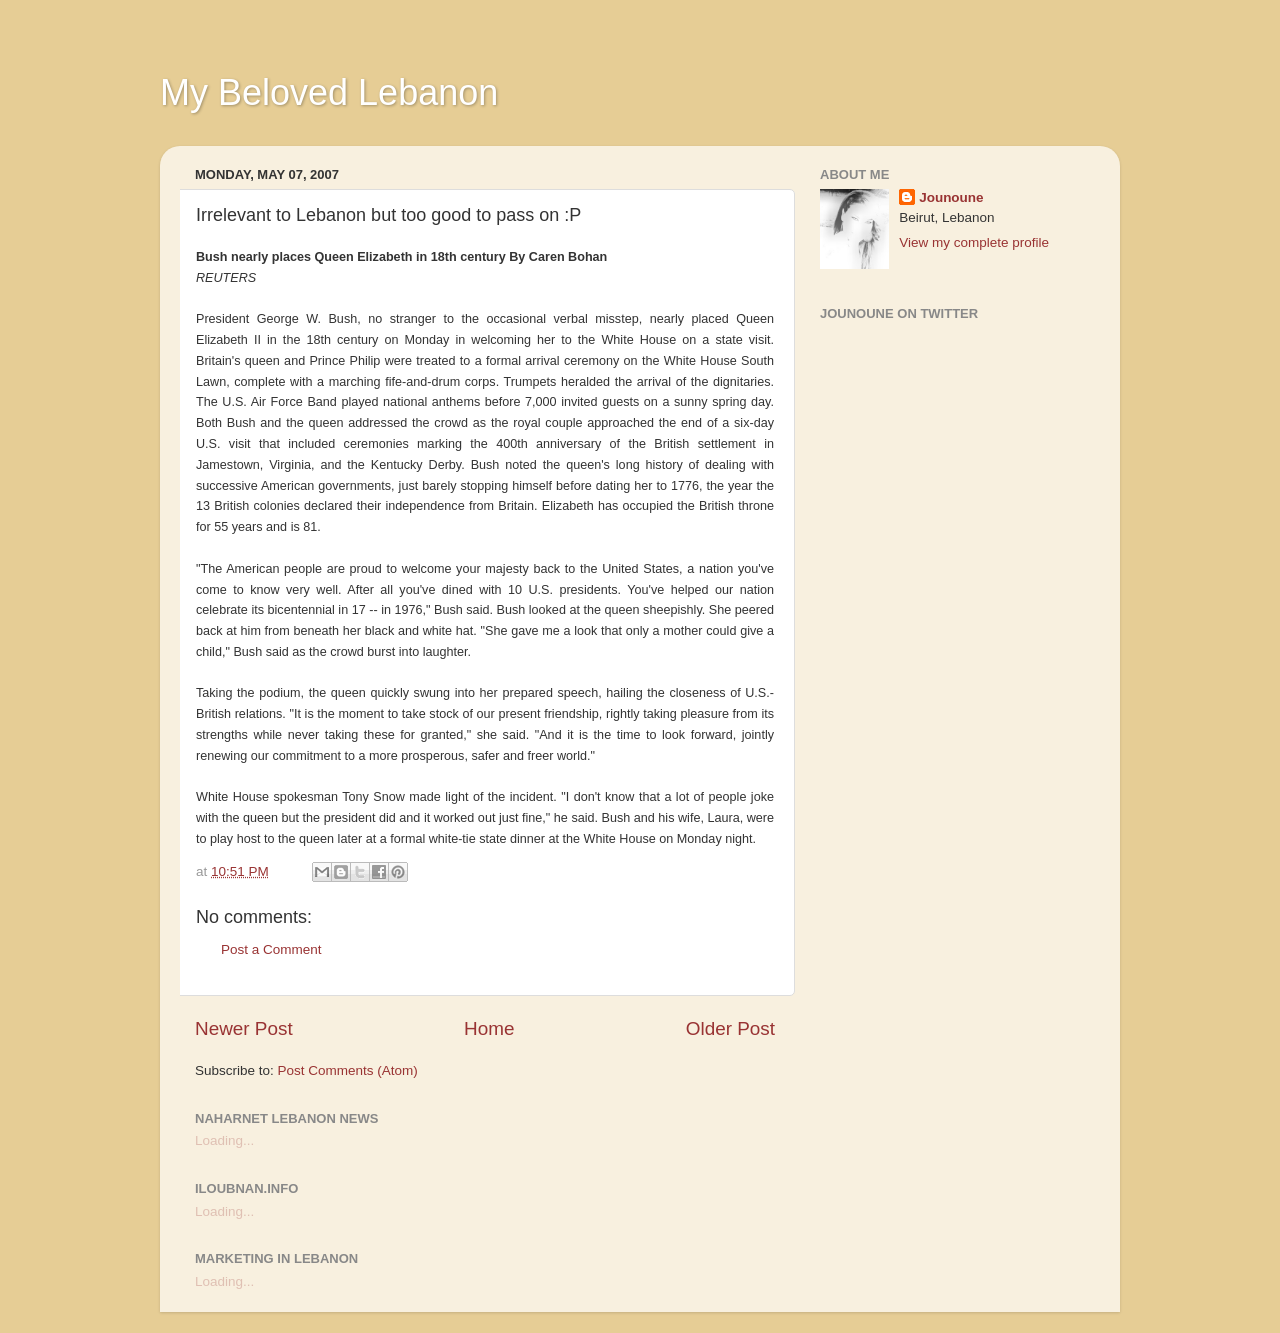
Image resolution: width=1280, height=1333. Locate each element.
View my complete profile (974, 242)
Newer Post (244, 1028)
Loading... (224, 1140)
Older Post (730, 1028)
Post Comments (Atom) (348, 1070)
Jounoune (951, 197)
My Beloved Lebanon (329, 92)
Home (489, 1028)
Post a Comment (271, 949)
